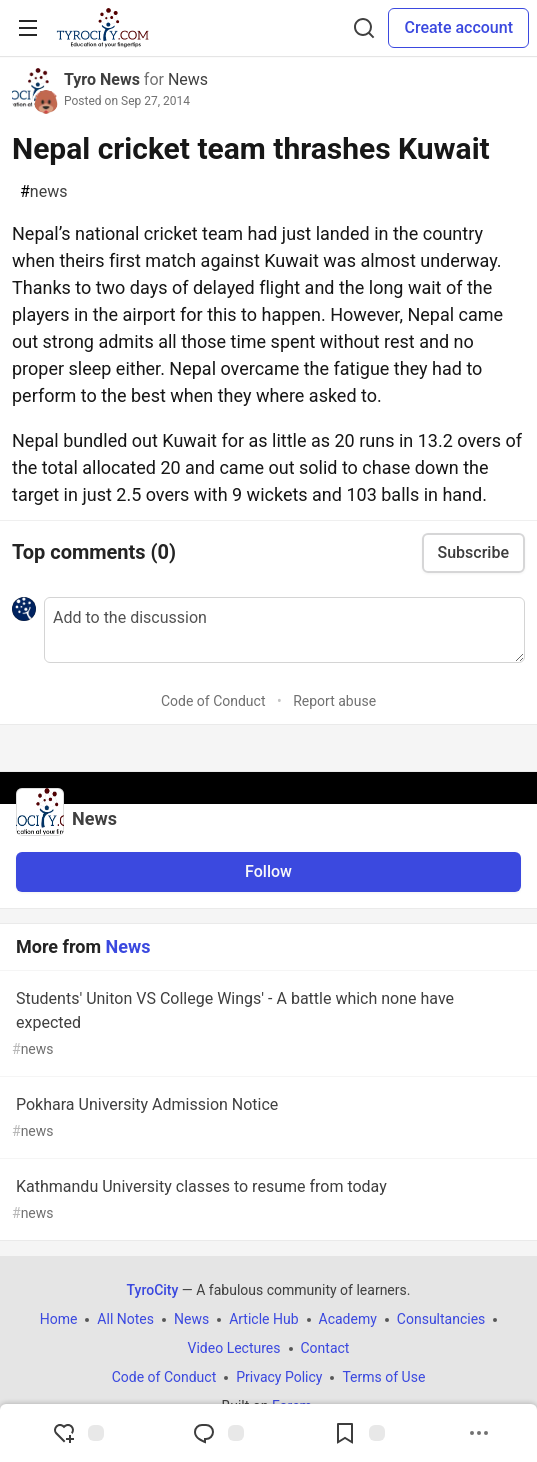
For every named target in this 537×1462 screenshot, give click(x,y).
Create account (458, 27)
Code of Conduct (213, 701)
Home (59, 1319)
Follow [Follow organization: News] (268, 871)
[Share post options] (479, 1433)
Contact (325, 1348)
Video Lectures (234, 1348)
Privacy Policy (279, 1377)
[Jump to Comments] (218, 1433)
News (188, 79)
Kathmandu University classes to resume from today (266, 1200)
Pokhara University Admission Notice (266, 1118)
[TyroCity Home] (102, 28)
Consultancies (441, 1319)
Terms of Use (383, 1377)
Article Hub (263, 1319)
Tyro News (102, 79)
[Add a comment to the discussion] (284, 630)
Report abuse (334, 701)
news (43, 192)
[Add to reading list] (359, 1433)
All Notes (125, 1319)
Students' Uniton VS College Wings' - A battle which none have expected (266, 1024)
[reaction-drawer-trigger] (78, 1433)
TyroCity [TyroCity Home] (153, 1290)
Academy (348, 1319)
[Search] (364, 28)
